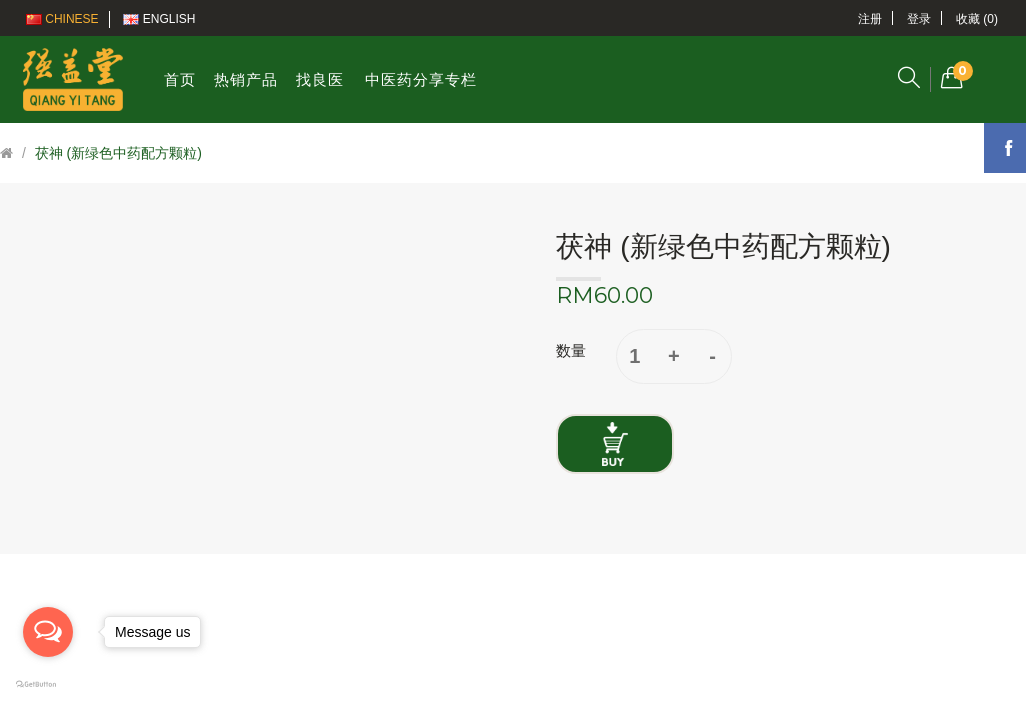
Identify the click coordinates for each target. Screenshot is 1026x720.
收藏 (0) (977, 19)
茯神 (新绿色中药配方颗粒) (118, 153)
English (159, 19)
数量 (571, 350)
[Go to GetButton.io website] (48, 685)
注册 (870, 19)
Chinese (62, 19)
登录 (919, 19)
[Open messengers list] (48, 632)
